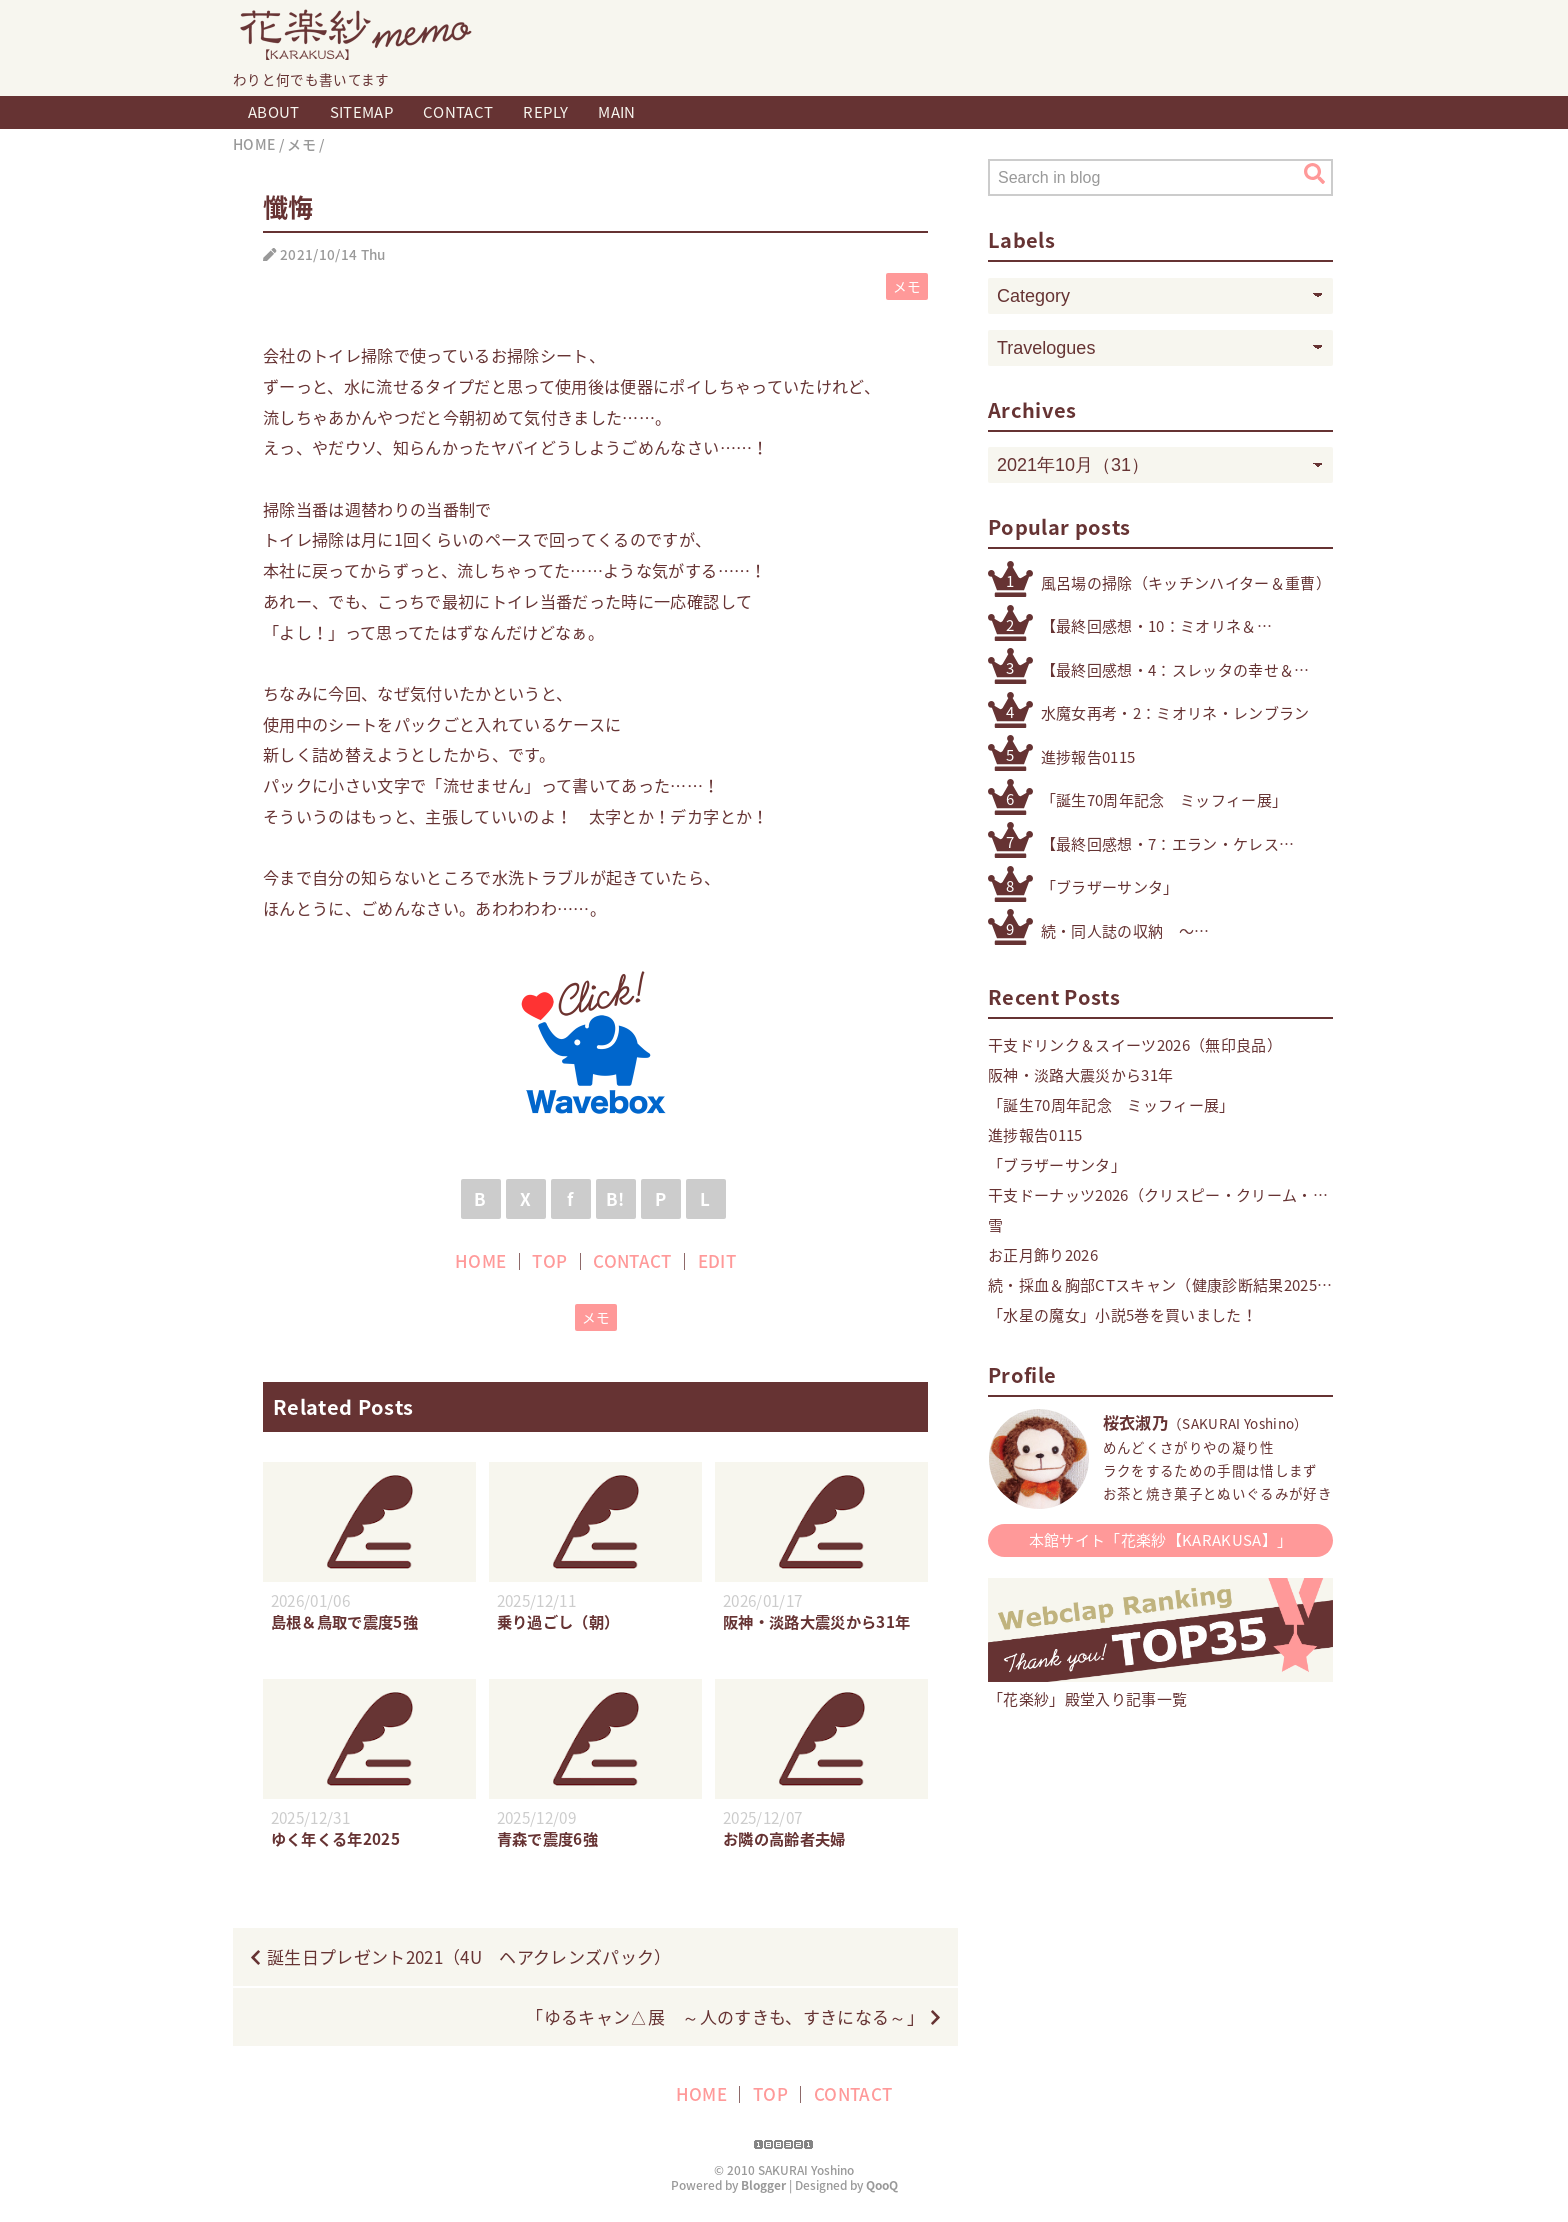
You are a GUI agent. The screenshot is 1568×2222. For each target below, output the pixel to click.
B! (615, 1198)
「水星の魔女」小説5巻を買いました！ (1122, 1315)
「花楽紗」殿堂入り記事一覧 (1160, 1688)
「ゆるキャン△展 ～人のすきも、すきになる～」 (725, 2016)
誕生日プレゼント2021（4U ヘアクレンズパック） (469, 1956)
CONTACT (458, 112)
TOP (549, 1260)
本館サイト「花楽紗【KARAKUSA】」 (1161, 1540)
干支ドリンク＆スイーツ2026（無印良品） (1135, 1045)
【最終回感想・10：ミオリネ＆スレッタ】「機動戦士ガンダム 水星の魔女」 (1156, 626)
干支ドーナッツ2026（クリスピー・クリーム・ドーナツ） (1150, 1195)
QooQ (882, 2185)
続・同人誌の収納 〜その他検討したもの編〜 (1125, 931)
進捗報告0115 (1088, 757)
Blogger (763, 2185)
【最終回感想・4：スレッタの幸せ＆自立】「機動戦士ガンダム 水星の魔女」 (1186, 670)
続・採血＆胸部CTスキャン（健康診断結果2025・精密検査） (1160, 1285)
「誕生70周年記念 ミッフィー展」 (1164, 800)
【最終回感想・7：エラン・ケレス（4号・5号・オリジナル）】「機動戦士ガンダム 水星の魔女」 (1163, 844)
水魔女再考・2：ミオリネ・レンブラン (1175, 713)
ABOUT (274, 112)
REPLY (545, 112)
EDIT (717, 1260)
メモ (907, 286)
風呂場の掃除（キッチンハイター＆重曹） (1186, 583)
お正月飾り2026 (1043, 1255)
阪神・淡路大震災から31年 (1080, 1075)
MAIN (616, 112)
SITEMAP (361, 112)
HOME (480, 1260)
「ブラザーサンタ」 (1110, 887)
